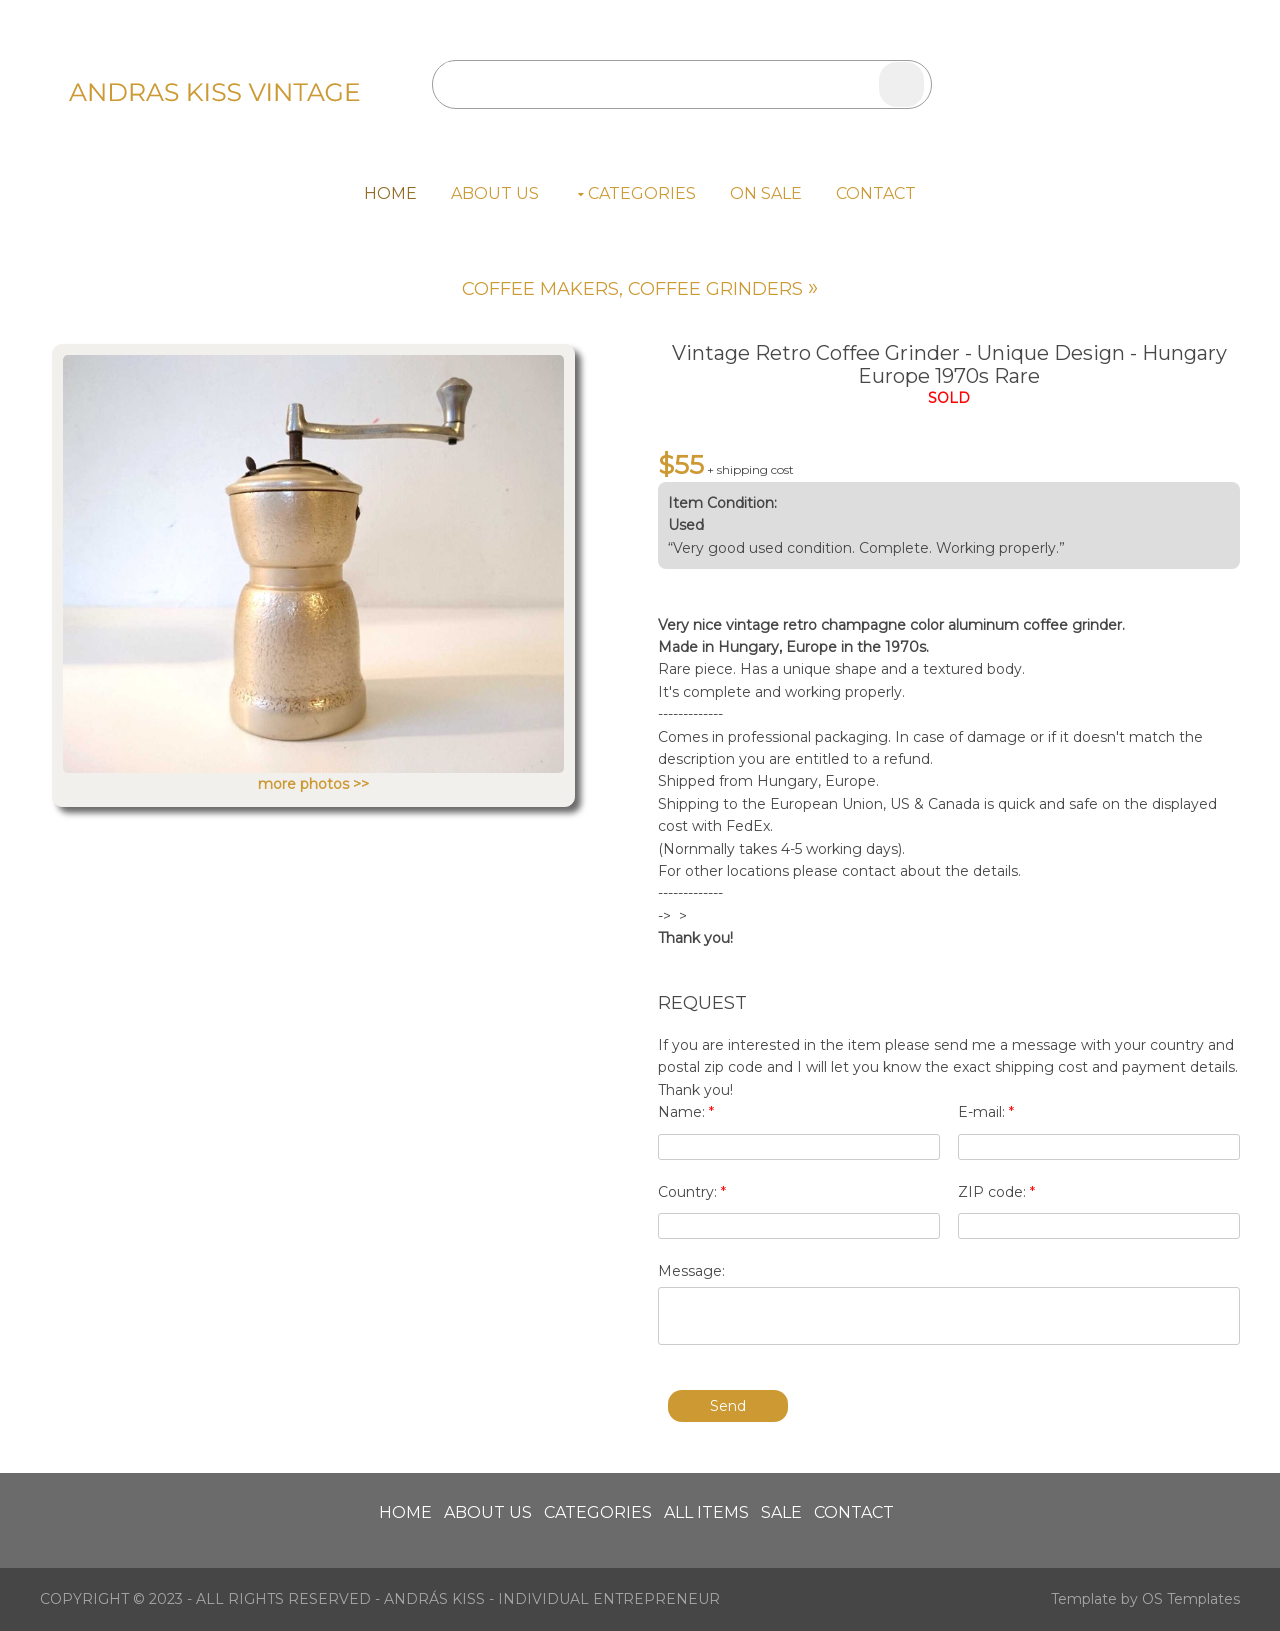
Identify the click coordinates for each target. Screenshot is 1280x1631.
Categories (642, 193)
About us (495, 193)
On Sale (766, 193)
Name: (686, 1112)
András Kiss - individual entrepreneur (552, 1599)
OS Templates (1191, 1599)
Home (390, 193)
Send (728, 1406)
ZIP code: (996, 1192)
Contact (876, 193)
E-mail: (986, 1112)
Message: (691, 1271)
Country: (692, 1192)
